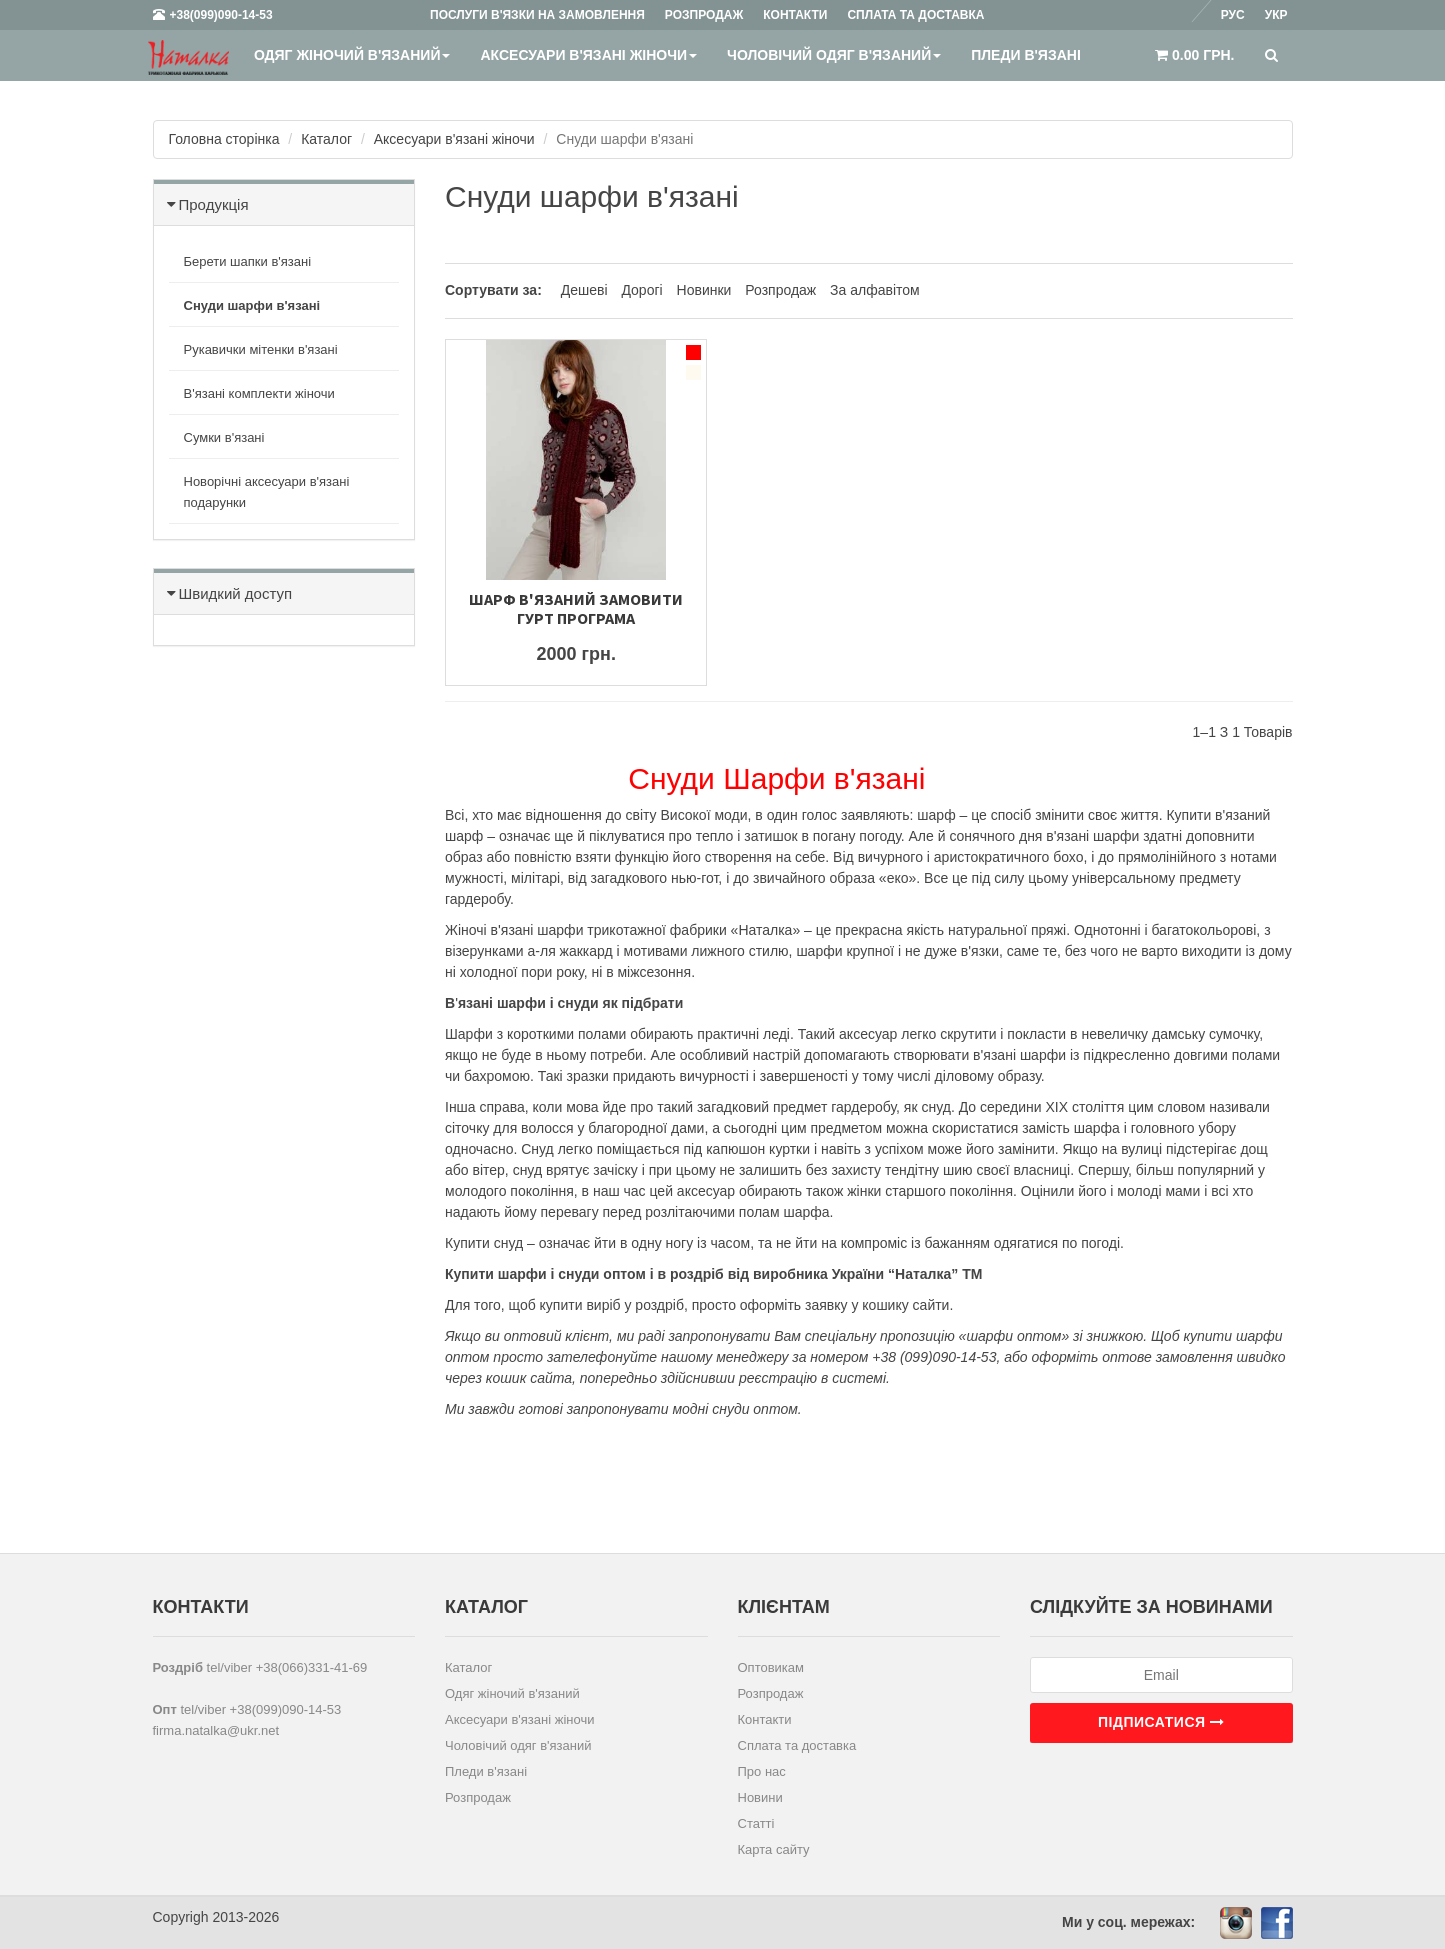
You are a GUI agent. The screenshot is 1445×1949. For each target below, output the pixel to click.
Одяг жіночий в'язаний (352, 55)
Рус (1233, 15)
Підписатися (1161, 1722)
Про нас (762, 1771)
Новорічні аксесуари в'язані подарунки (267, 492)
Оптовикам (771, 1667)
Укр (1276, 15)
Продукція (214, 204)
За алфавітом (875, 290)
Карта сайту (774, 1849)
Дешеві (586, 290)
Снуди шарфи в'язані (252, 305)
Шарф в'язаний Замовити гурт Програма (576, 608)
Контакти (765, 1719)
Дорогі (641, 290)
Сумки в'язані (224, 437)
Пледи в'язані (1026, 55)
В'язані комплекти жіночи (259, 393)
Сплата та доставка (797, 1745)
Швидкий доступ (236, 593)
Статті (756, 1823)
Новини (760, 1797)
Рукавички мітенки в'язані (261, 349)
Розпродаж (780, 290)
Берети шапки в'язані (248, 261)
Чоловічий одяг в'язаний (834, 55)
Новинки (704, 290)
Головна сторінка (224, 139)
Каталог (326, 139)
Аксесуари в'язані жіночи (588, 55)
